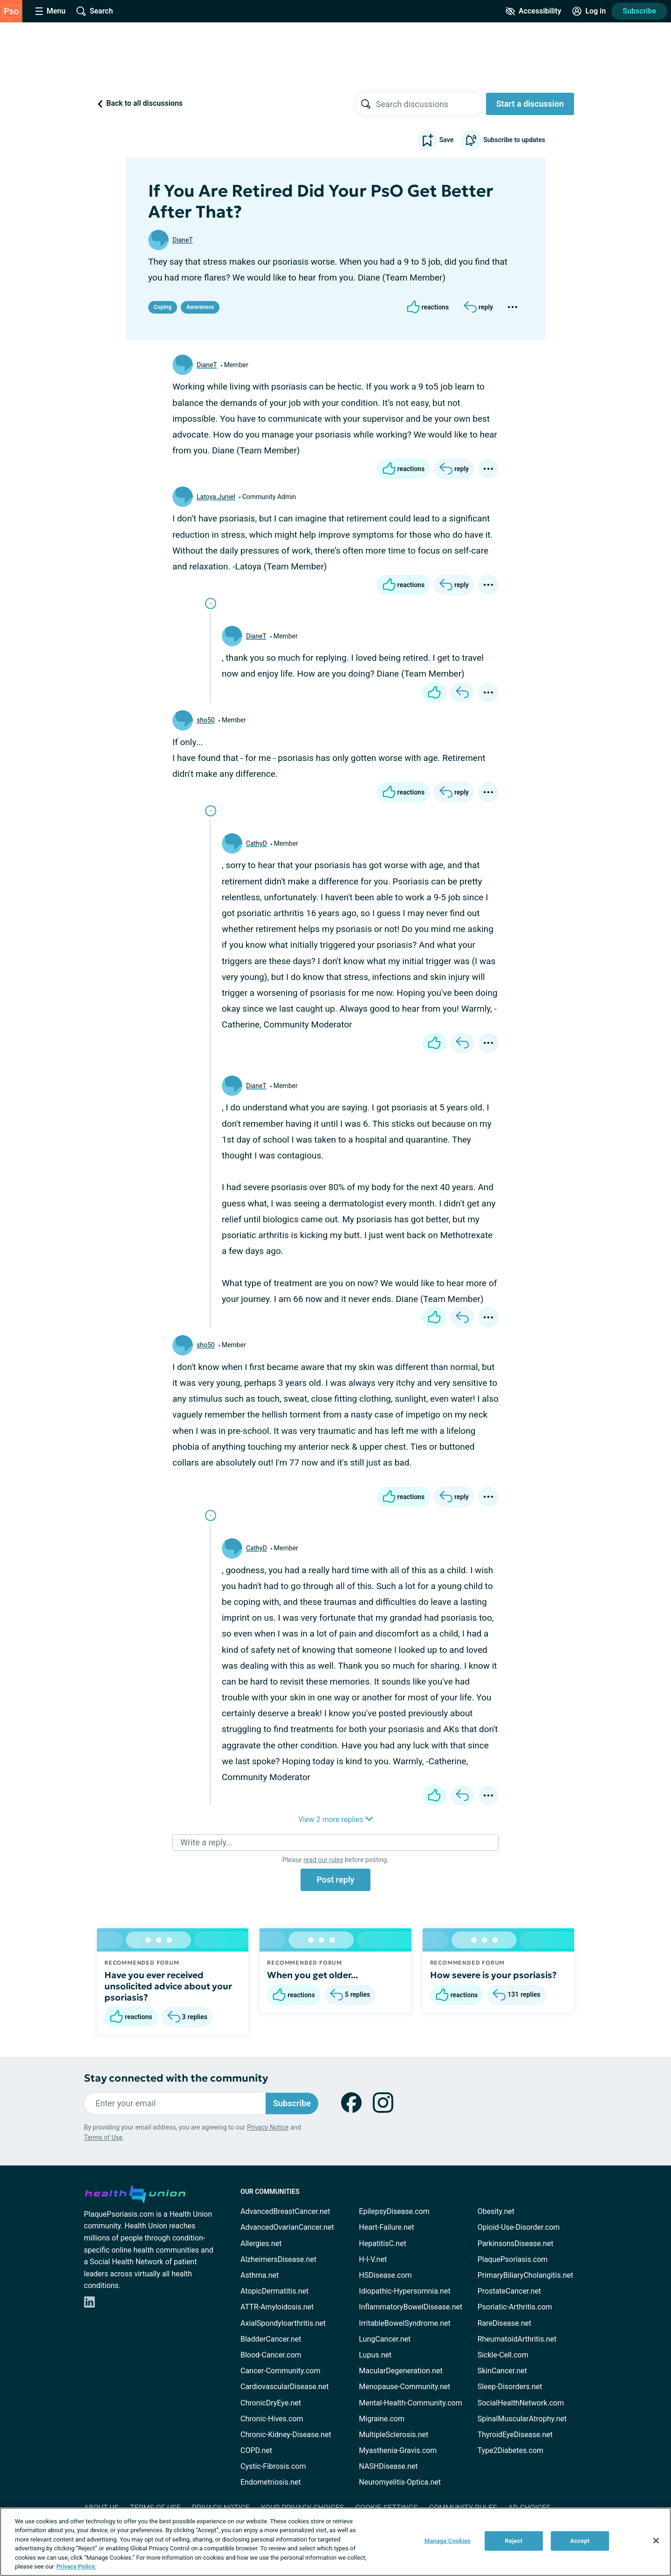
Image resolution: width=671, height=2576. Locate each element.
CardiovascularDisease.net (284, 2386)
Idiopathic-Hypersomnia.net (404, 2291)
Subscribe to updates (503, 140)
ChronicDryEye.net (270, 2402)
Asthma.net (259, 2275)
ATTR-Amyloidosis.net (277, 2306)
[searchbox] (429, 104)
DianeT (182, 240)
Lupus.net (375, 2354)
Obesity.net (496, 2211)
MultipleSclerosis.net (393, 2434)
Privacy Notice (267, 2127)
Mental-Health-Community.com (410, 2402)
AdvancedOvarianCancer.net (287, 2227)
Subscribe (639, 11)
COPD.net (256, 2450)
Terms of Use (103, 2137)
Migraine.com (381, 2418)
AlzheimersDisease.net (278, 2259)
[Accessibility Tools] (533, 11)
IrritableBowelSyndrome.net (404, 2323)
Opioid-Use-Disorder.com (519, 2227)
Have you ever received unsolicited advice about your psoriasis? (168, 1986)
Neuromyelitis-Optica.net (400, 2482)
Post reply (335, 1879)
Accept (579, 2540)
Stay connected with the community (176, 2078)
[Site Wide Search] (95, 11)
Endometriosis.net (270, 2482)
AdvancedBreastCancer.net (285, 2211)
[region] (335, 2541)
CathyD (256, 843)
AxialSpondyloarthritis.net (283, 2323)
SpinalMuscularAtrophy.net (522, 2418)
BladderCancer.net (270, 2339)
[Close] (656, 2540)
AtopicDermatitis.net (274, 2291)
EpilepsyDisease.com (394, 2211)
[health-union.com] (135, 2192)
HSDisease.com (385, 2275)
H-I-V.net (373, 2259)
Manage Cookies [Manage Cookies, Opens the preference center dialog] (448, 2540)
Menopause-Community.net (404, 2386)
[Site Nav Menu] (50, 11)
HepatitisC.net (382, 2243)
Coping (162, 307)
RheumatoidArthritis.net (517, 2339)
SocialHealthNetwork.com (521, 2402)
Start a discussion (530, 104)
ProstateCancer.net (509, 2291)
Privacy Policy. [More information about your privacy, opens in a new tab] (76, 2566)
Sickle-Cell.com (503, 2354)
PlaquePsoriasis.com (513, 2259)
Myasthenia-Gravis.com (398, 2450)
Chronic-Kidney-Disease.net (285, 2434)
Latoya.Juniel (216, 496)
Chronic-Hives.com (271, 2418)
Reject (514, 2540)
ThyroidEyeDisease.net (515, 2434)
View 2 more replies (335, 1819)
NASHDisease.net (388, 2466)
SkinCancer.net (502, 2370)
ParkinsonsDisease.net (516, 2243)
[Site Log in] (589, 11)
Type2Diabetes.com (510, 2450)
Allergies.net (260, 2243)
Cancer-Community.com (280, 2370)
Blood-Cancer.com (270, 2354)
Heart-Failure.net (386, 2227)
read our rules (323, 1859)
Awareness (200, 307)
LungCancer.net (385, 2339)
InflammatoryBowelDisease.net (410, 2306)
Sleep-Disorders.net (510, 2386)
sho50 (206, 720)
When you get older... (312, 1974)
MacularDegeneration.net (400, 2370)
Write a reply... (206, 1842)
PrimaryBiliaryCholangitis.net (526, 2275)
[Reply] (478, 307)
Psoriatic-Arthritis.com (515, 2306)
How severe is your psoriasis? (493, 1974)
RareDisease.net (505, 2323)
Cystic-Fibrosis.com (273, 2466)
